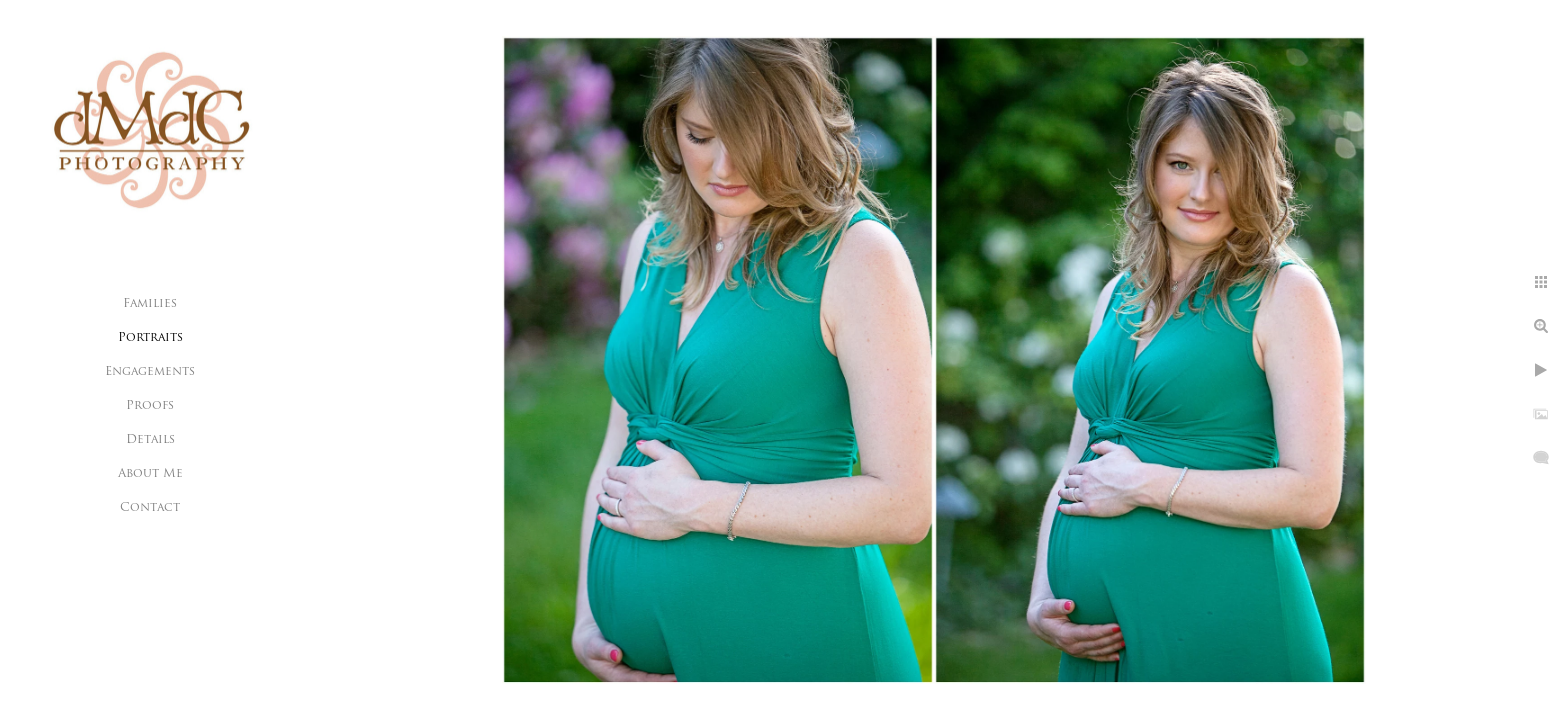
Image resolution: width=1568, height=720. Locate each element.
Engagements (150, 372)
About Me (150, 474)
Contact (150, 508)
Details (150, 440)
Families (150, 304)
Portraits (150, 338)
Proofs (150, 406)
